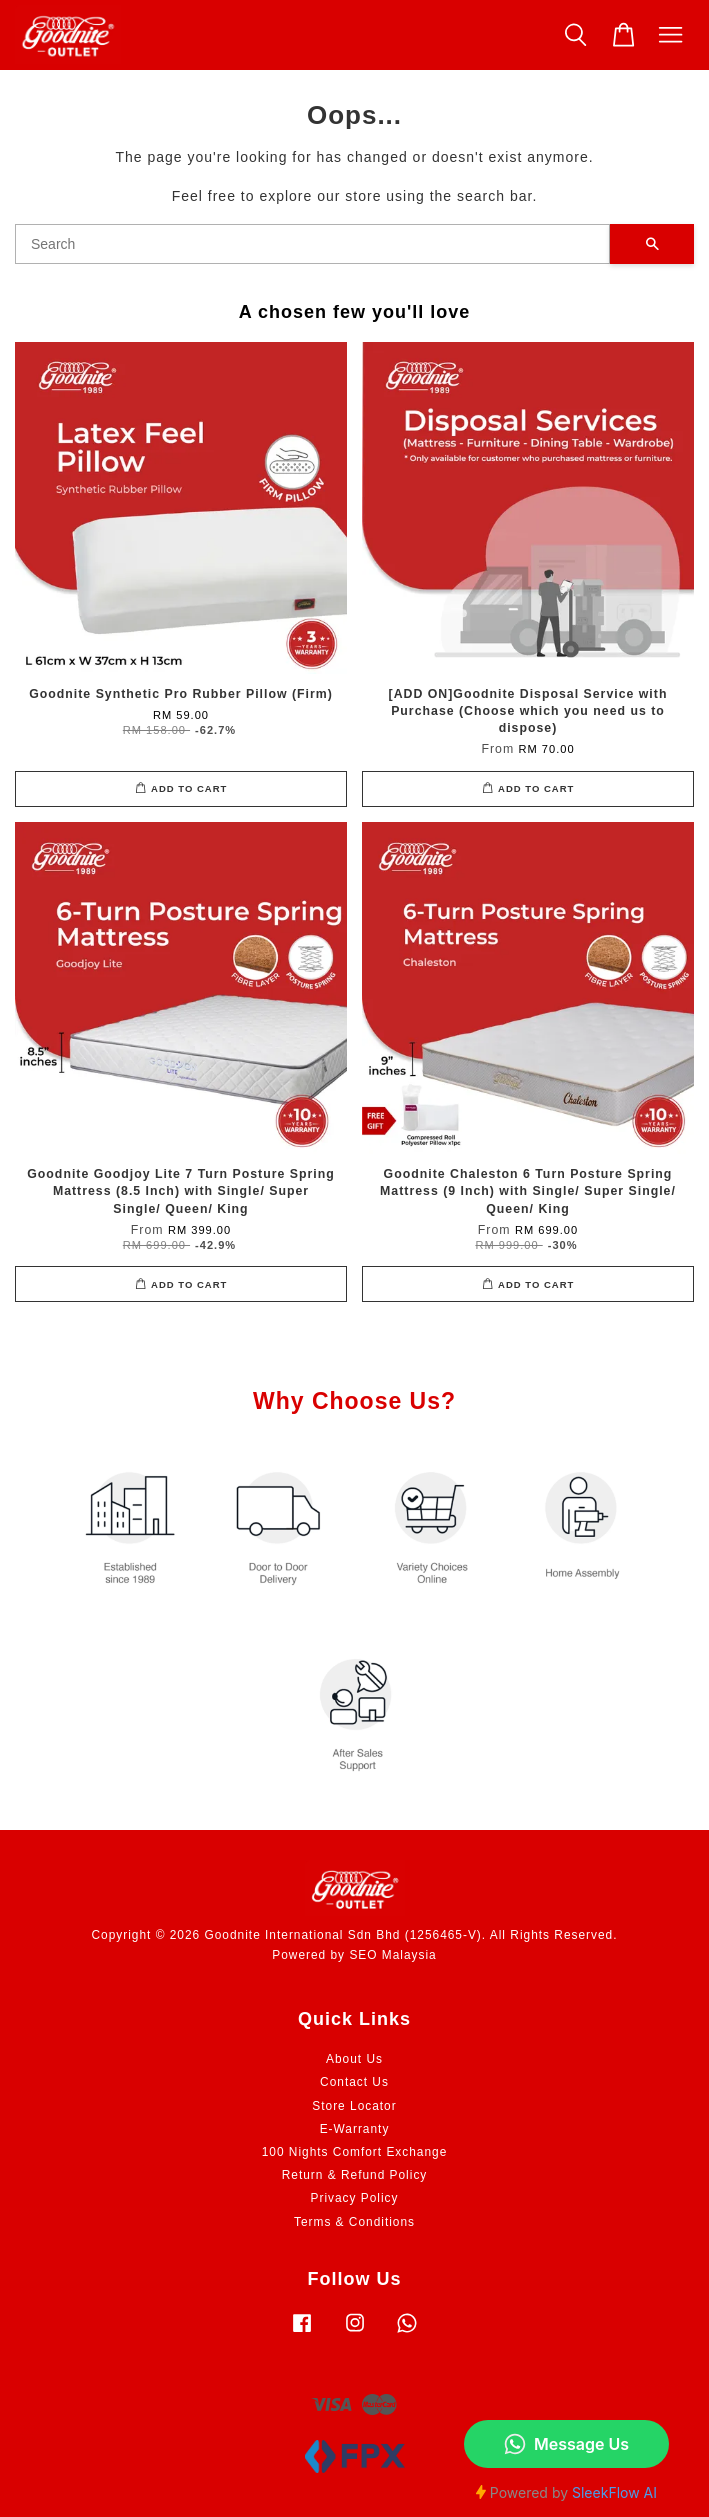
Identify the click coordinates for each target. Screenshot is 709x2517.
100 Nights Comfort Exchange (355, 2152)
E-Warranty (355, 2129)
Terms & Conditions (354, 2222)
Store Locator (354, 2106)
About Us (354, 2059)
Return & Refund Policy (355, 2175)
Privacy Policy (354, 2198)
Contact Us (354, 2082)
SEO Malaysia (392, 1955)
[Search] (312, 244)
